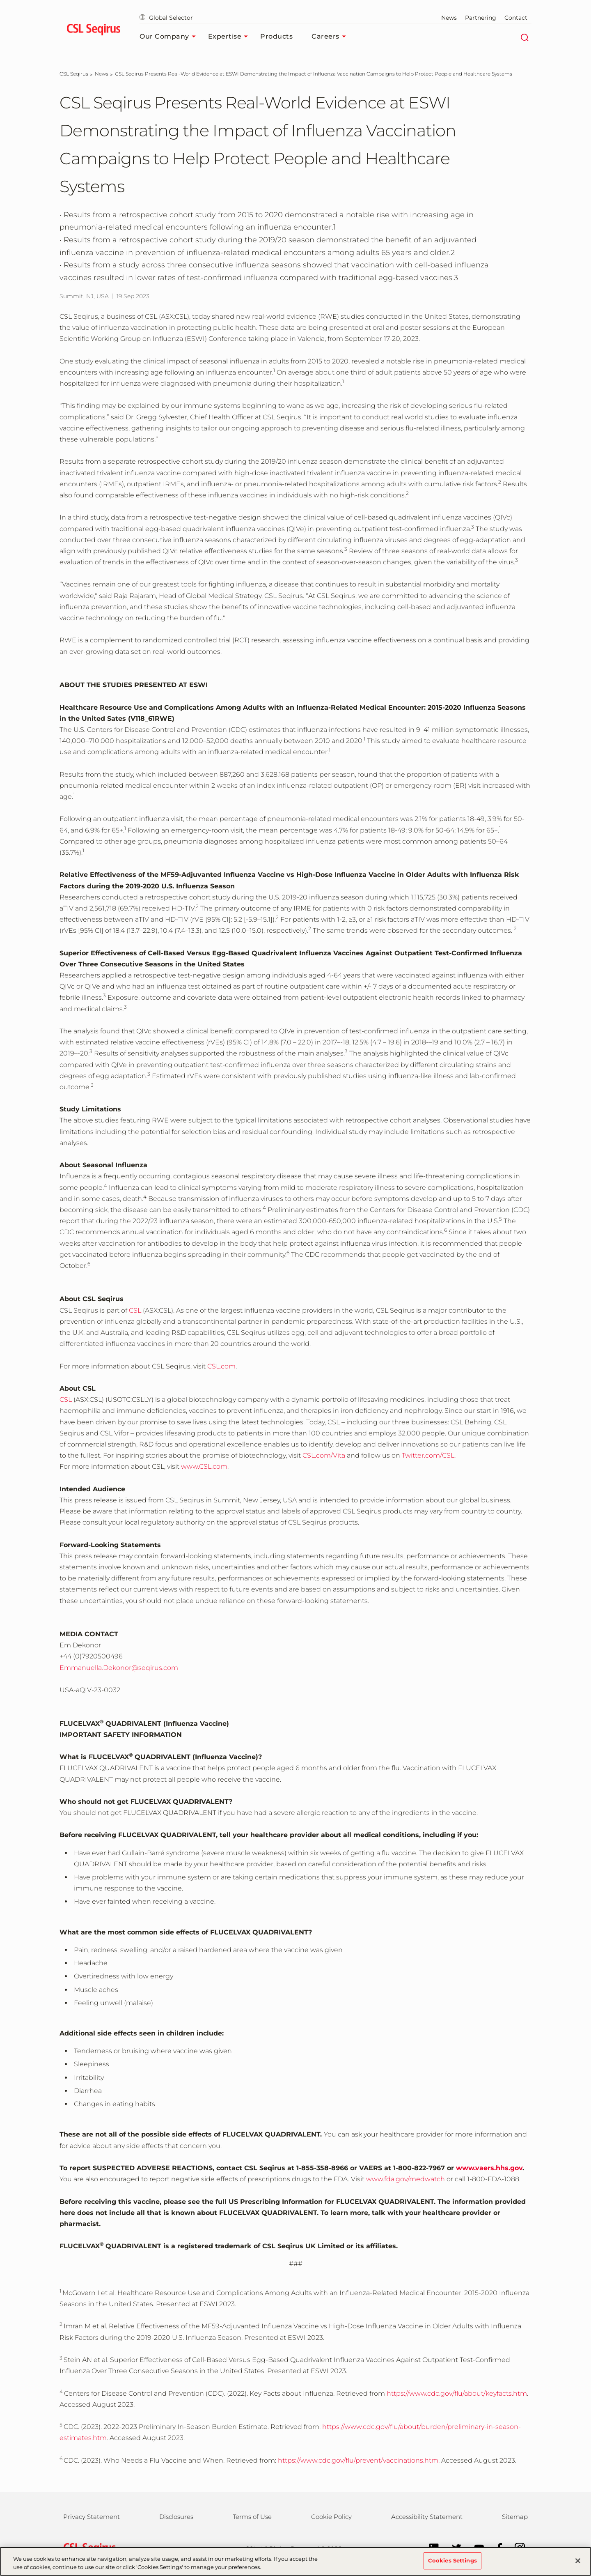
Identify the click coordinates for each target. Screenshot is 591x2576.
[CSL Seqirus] (74, 74)
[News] (101, 74)
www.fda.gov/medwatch (405, 2179)
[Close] (578, 2561)
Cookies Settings (452, 2560)
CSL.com (221, 1366)
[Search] (524, 36)
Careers (331, 36)
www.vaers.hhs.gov (489, 2168)
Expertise (230, 36)
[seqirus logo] (93, 31)
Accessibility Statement (427, 2517)
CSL (135, 1310)
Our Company (170, 36)
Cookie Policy (331, 2517)
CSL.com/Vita (323, 1455)
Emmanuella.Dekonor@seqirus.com (119, 1668)
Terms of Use (252, 2517)
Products (276, 36)
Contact (515, 17)
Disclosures (176, 2517)
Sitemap (515, 2517)
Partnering (480, 17)
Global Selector (166, 17)
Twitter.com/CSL (428, 1455)
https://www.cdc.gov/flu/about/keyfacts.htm (457, 2393)
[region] (295, 2561)
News (449, 17)
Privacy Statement (91, 2517)
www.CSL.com (204, 1466)
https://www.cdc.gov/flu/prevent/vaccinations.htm (358, 2460)
